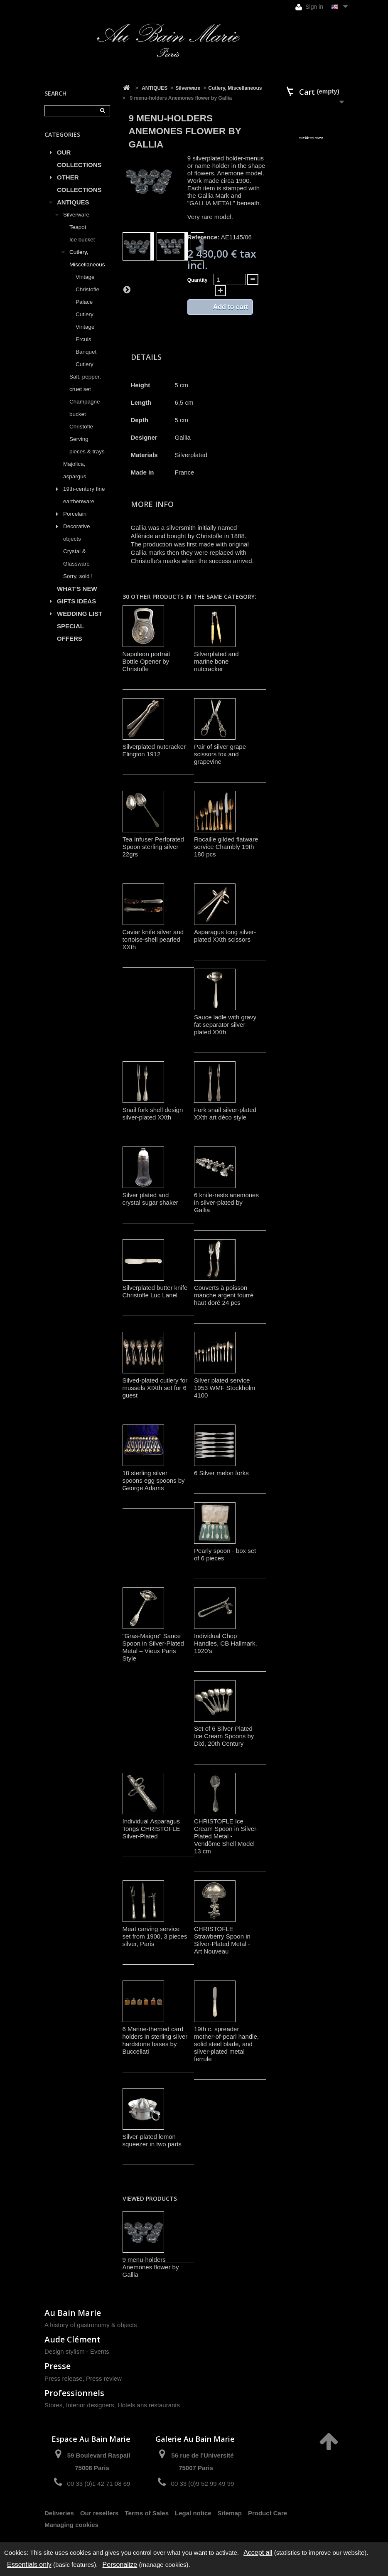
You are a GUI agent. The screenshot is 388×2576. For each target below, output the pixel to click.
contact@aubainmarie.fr (299, 2458)
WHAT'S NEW (77, 588)
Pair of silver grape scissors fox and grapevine (220, 754)
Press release (63, 2378)
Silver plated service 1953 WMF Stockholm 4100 (224, 1388)
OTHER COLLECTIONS (79, 183)
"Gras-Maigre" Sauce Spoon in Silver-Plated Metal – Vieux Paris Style (153, 1647)
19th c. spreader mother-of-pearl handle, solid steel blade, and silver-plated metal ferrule (226, 2043)
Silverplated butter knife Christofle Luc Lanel (155, 1291)
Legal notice (193, 2513)
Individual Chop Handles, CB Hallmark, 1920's (225, 1643)
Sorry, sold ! (78, 576)
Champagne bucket (84, 408)
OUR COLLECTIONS (79, 158)
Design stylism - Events (76, 2351)
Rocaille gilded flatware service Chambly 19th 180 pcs (226, 847)
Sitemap (230, 2513)
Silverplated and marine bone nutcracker (216, 661)
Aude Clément (72, 2339)
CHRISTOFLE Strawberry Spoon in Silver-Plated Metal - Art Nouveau (222, 1940)
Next (127, 289)
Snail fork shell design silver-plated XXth (153, 1113)
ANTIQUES (73, 202)
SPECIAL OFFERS (70, 632)
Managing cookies (71, 2524)
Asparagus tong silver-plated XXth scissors (225, 935)
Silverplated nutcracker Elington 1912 (154, 750)
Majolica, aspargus (74, 470)
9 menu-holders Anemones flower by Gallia (151, 2267)
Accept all (257, 2552)
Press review (104, 2378)
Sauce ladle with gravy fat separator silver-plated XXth (225, 1025)
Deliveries (59, 2513)
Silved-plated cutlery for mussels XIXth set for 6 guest (155, 1388)
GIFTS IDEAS (76, 601)
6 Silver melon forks (221, 1472)
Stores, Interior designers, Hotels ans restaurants (112, 2405)
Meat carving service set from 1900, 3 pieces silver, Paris (155, 1936)
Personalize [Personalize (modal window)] (120, 2564)
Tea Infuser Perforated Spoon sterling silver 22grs (153, 847)
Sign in (309, 6)
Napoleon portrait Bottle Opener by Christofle (146, 661)
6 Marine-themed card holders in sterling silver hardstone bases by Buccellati (155, 2040)
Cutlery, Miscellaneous (87, 258)
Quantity (197, 280)
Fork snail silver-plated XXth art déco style (225, 1113)
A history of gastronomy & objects (90, 2324)
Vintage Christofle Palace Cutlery (87, 295)
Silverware (76, 215)
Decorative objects (76, 532)
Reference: (203, 237)
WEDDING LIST (79, 613)
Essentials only (29, 2564)
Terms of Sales (147, 2513)
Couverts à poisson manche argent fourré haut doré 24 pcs (223, 1295)
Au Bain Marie (72, 2312)
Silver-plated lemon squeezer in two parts (152, 2140)
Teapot (77, 227)
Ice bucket (82, 239)
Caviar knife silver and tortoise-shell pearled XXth (153, 939)
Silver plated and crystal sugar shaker (150, 1198)
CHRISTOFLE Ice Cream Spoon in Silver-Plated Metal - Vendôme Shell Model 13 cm (226, 1836)
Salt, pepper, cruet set (85, 383)
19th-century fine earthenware (84, 495)
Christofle (81, 426)
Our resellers (99, 2513)
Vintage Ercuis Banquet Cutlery (86, 345)
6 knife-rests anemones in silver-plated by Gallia (226, 1202)
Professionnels (74, 2393)
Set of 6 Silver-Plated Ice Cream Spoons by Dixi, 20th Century (224, 1736)
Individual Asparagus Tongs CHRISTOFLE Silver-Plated (151, 1829)
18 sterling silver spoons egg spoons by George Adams (154, 1480)
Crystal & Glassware (76, 557)
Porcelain (74, 514)
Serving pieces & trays (87, 445)
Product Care (267, 2513)
